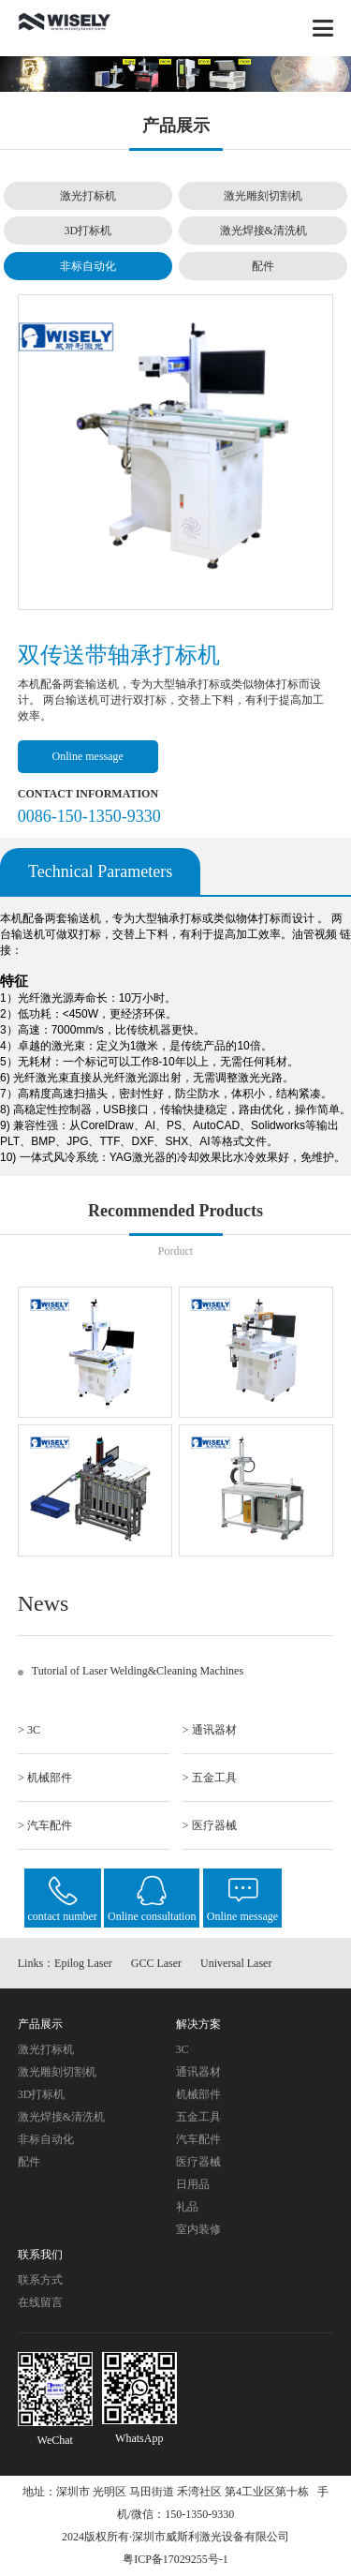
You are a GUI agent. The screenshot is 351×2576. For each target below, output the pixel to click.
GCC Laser (156, 1963)
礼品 (187, 2206)
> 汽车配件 (45, 1825)
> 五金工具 (210, 1777)
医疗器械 (198, 2161)
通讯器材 (198, 2071)
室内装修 (198, 2229)
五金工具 (198, 2116)
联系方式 (40, 2279)
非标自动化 (88, 266)
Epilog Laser (83, 1963)
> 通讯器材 (210, 1729)
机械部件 (198, 2094)
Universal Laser (235, 1963)
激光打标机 (88, 195)
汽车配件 (198, 2139)
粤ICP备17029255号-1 (175, 2559)
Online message (88, 756)
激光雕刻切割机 (263, 195)
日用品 (193, 2184)
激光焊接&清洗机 (263, 230)
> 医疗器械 (210, 1825)
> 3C (29, 1729)
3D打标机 (87, 230)
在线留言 (40, 2302)
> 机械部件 (45, 1777)
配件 (263, 266)
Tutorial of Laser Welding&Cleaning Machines (137, 1670)
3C (182, 2049)
